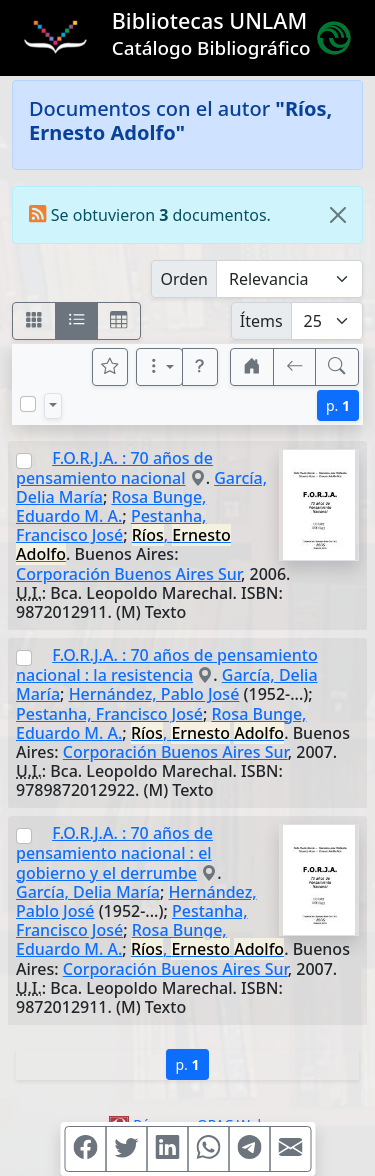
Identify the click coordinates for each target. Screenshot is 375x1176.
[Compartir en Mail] (290, 1149)
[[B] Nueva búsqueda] (337, 367)
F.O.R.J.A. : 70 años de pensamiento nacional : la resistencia (167, 665)
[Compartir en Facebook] (85, 1149)
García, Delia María (88, 892)
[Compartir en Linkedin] (167, 1149)
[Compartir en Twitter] (126, 1149)
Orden (184, 279)
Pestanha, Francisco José (111, 525)
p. (338, 405)
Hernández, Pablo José (154, 694)
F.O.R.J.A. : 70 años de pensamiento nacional (114, 468)
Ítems (261, 321)
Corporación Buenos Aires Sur (128, 574)
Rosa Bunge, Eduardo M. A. (111, 506)
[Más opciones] (160, 367)
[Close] (338, 215)
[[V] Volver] (295, 367)
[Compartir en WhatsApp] (208, 1149)
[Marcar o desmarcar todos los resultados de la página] (28, 404)
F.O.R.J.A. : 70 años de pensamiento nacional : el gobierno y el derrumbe (114, 852)
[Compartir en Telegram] (249, 1149)
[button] (200, 367)
